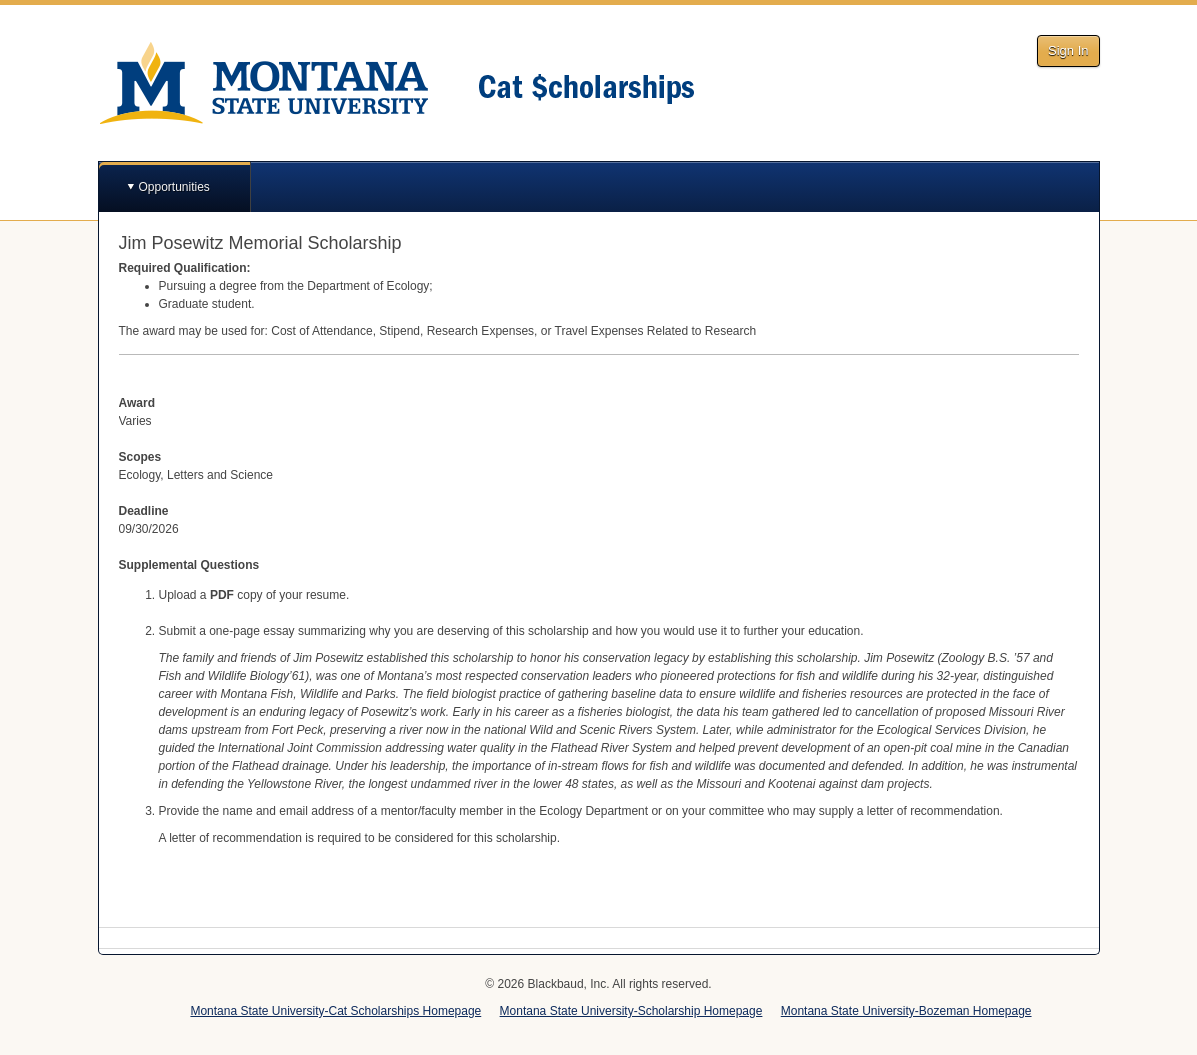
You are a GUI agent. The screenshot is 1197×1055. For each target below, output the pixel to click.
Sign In (1068, 50)
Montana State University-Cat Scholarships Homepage (335, 1011)
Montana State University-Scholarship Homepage (631, 1011)
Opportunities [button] (174, 187)
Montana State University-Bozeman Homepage (906, 1011)
